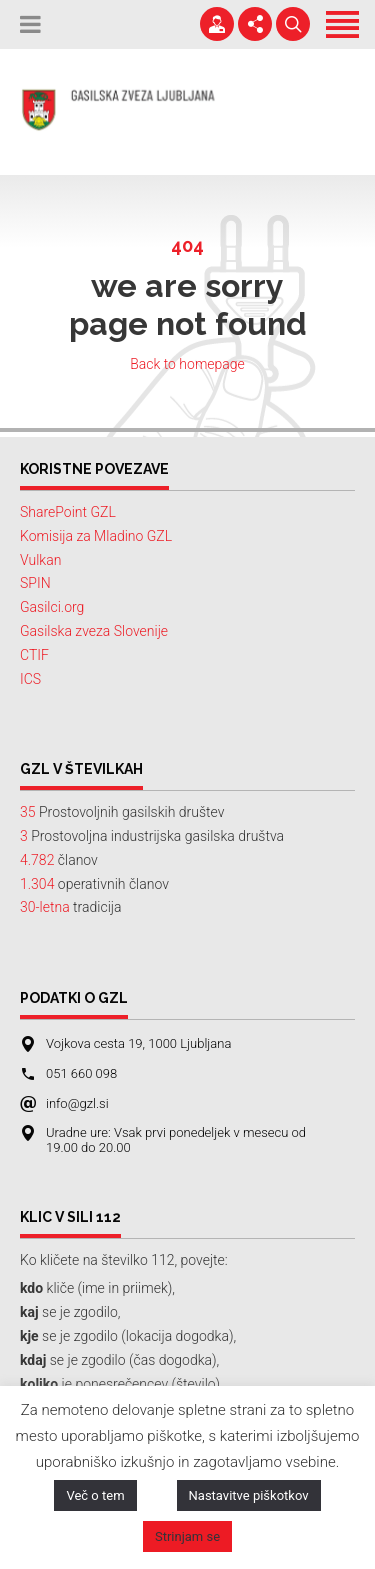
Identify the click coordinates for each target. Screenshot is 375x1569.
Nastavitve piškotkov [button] (249, 1495)
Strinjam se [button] (187, 1536)
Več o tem (95, 1495)
